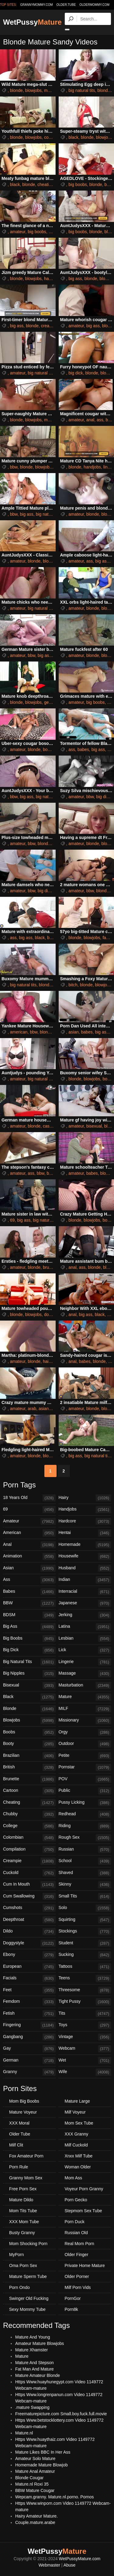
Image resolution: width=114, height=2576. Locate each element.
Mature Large (77, 2101)
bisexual (94, 1126)
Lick (85, 1650)
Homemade (85, 1545)
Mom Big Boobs (24, 2101)
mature (50, 90)
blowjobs (33, 90)
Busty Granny (22, 2232)
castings (50, 1126)
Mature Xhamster (31, 2349)
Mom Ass (73, 2177)
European (29, 1967)
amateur (18, 231)
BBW (29, 1603)
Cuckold (29, 1873)
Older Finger (76, 2254)
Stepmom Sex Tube (83, 2210)
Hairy (85, 1498)
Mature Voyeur (23, 2112)
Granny (29, 2072)
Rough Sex (85, 1837)
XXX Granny (76, 2134)
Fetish (29, 2013)
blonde (16, 90)
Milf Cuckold (76, 2145)
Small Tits (85, 1896)
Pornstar (85, 1767)
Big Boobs (29, 1638)
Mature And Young (32, 2337)
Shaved (85, 1873)
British (29, 1767)
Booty (29, 1744)
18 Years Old (29, 1498)
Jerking (85, 1615)
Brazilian (29, 1756)
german (51, 702)
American (29, 1533)
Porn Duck (75, 2221)
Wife (85, 2072)
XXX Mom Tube (24, 2221)
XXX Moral (19, 2123)
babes (83, 749)
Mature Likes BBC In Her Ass (42, 2452)
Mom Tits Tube (23, 2210)
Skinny (85, 1884)
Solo (85, 1908)
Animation (29, 1556)
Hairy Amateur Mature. (36, 2516)
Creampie (29, 1861)
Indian (85, 1580)
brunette (50, 1267)
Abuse (70, 2565)
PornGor (73, 2298)
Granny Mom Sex (25, 2177)
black (73, 137)
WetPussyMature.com (80, 2558)
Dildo (29, 1931)
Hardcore (85, 1521)
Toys (85, 2025)
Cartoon (29, 1791)
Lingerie (85, 1662)
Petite (85, 1756)
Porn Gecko (76, 2199)
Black (29, 1697)
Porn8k (71, 2309)
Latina (85, 1626)
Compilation (29, 1849)
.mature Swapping (32, 2407)
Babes (29, 1591)
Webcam (85, 2048)
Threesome (85, 1990)
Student (85, 1943)
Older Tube (19, 2134)
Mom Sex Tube (79, 2123)
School (85, 1861)
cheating (45, 184)
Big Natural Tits (29, 1662)
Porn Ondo (19, 2287)
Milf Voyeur (75, 2112)
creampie (50, 325)
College (29, 1826)
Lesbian (85, 1638)
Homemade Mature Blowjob (41, 2464)
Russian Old (76, 2232)
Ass (29, 1580)
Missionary (85, 1720)
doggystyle (54, 1314)
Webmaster (49, 2565)
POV (85, 1779)
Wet (85, 2060)
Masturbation (85, 1685)
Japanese (85, 1603)
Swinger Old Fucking (28, 2298)
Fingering (29, 2025)
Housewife (85, 1556)
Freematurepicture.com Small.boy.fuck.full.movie (61, 2413)
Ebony (29, 1955)
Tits (85, 2013)
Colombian (29, 1837)
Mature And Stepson (34, 2362)
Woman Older (78, 2166)
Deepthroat (29, 1920)
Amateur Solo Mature (35, 2458)
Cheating (29, 1802)
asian (73, 1032)
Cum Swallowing (29, 1896)
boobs (48, 749)
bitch (73, 984)
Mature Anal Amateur (35, 2471)
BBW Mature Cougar (34, 2490)
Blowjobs (29, 1720)
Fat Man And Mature (34, 2369)
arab (32, 1408)
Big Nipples (29, 1673)
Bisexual (29, 1685)
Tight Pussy (85, 2002)
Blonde (29, 1709)
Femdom (29, 2002)
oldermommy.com (94, 4)
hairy (47, 1361)
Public (85, 1791)
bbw (14, 467)
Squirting (85, 1920)
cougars (51, 137)
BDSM (29, 1615)
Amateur (29, 1521)
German (29, 2060)
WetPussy (32, 22)
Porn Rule (18, 2166)
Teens (85, 1978)
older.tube (66, 4)
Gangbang (29, 2037)
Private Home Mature (85, 2265)
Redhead (85, 1814)
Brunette (29, 1779)
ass (100, 419)
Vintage (85, 2037)
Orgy (85, 1732)
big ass (75, 278)
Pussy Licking (85, 1802)
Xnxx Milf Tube (79, 2155)
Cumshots (29, 1908)
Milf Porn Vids (78, 2287)
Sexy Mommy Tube (27, 2309)
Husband (85, 1568)
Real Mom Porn (79, 2243)
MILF (85, 1709)
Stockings (85, 1931)
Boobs (29, 1732)
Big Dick (29, 1650)
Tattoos (85, 1967)
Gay (29, 2048)
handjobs (92, 467)
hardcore (52, 278)
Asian (29, 1568)
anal (90, 419)
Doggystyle (29, 1943)
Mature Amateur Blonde (37, 2375)
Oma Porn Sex (23, 2265)
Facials (29, 1978)
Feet (29, 1990)
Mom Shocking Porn (28, 2243)
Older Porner (77, 2276)
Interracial (85, 1591)
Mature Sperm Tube (28, 2276)
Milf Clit (16, 2145)
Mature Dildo (21, 2199)
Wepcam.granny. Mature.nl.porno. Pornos (54, 2496)
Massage (85, 1673)
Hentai (85, 1533)
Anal (29, 1545)
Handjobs (85, 1509)
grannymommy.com (36, 4)
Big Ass (29, 1626)
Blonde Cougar (29, 2477)
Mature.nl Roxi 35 (32, 2484)
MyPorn (16, 2254)
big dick (75, 372)
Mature (85, 1697)
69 (12, 1220)
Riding (85, 1826)
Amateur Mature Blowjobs (39, 2343)
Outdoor (85, 1744)
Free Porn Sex (22, 2188)
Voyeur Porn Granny (84, 2188)
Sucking (85, 1955)
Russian (85, 1849)
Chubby (29, 1814)
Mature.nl (24, 2432)
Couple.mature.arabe (35, 2522)
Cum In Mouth (29, 1884)
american (19, 1032)
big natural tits (81, 90)
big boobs (77, 184)
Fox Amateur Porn (26, 2155)
